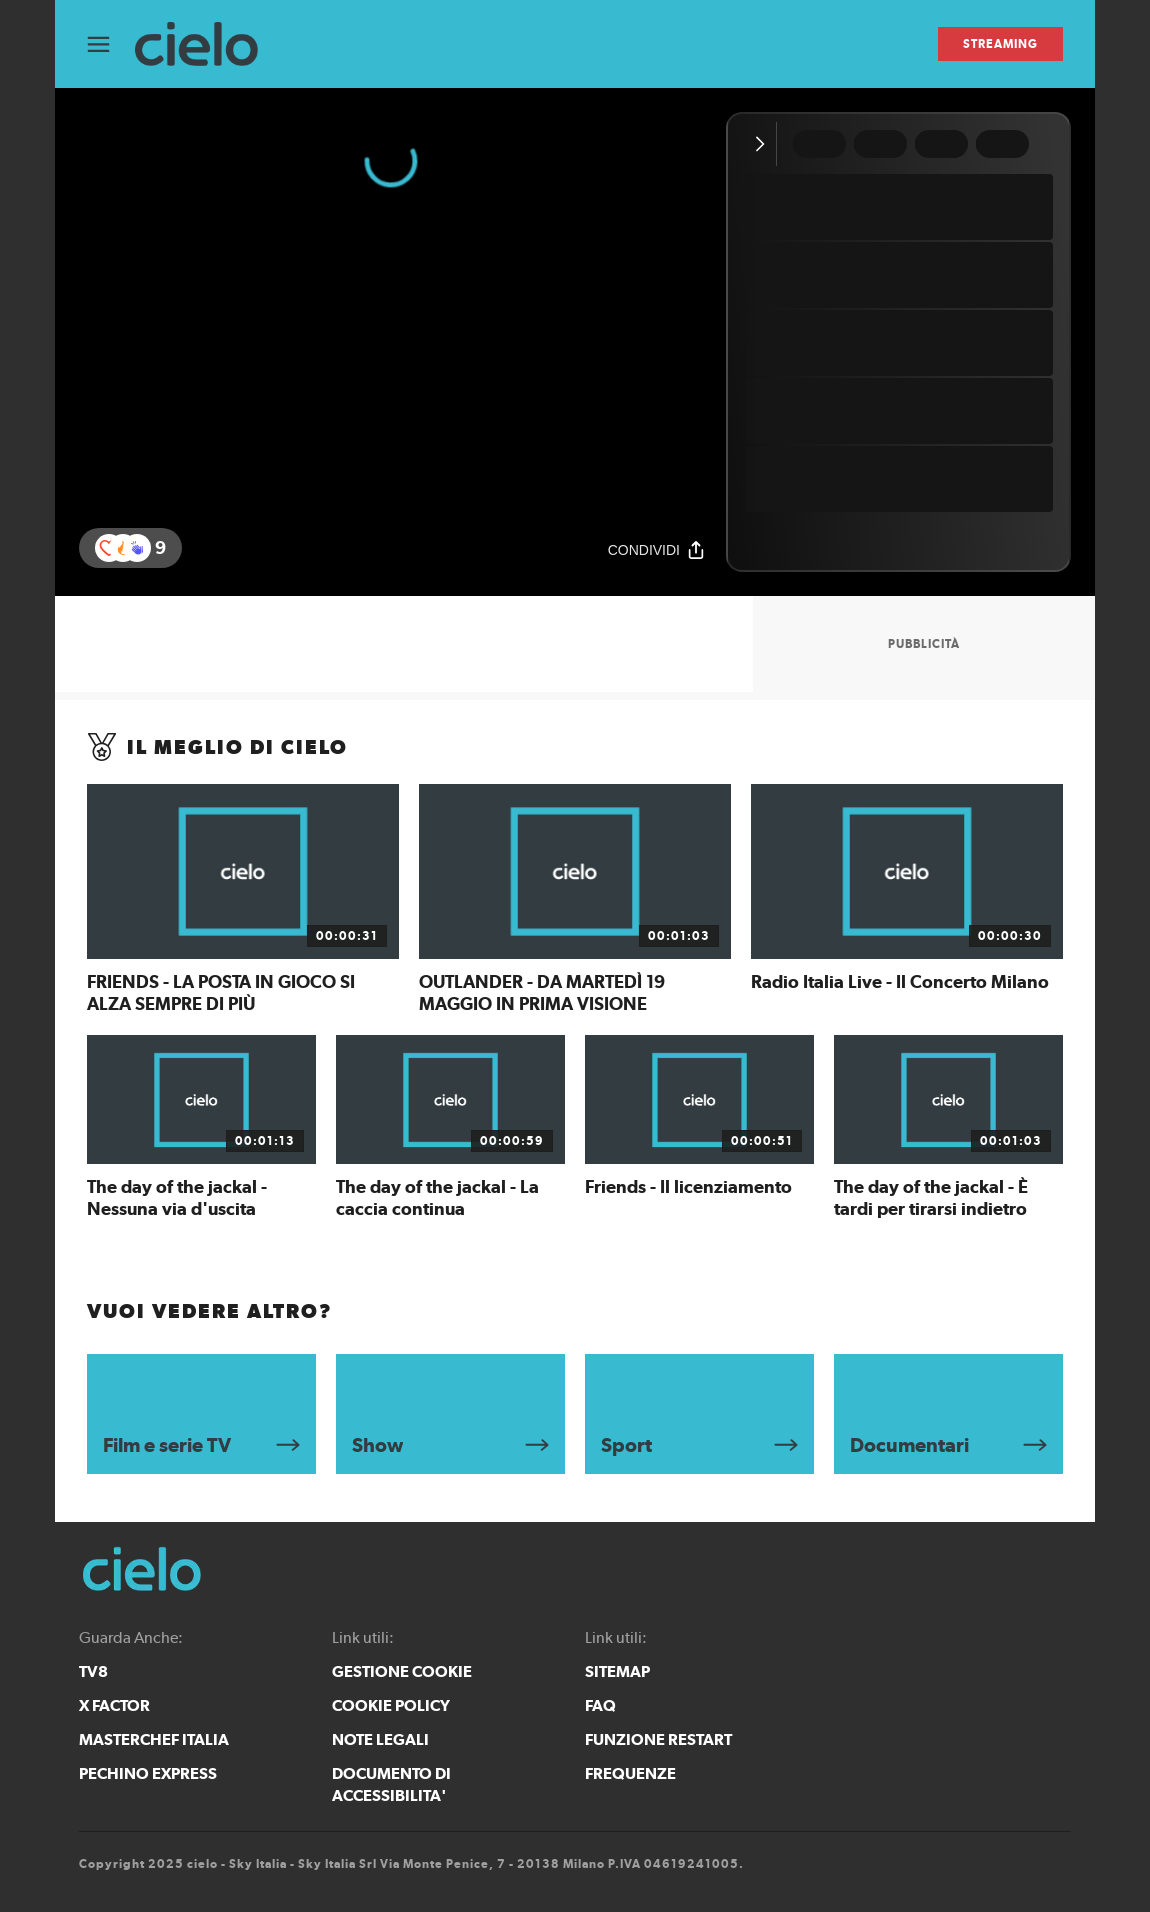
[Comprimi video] (764, 144)
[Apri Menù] (111, 44)
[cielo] (206, 44)
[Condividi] (657, 549)
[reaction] (137, 548)
